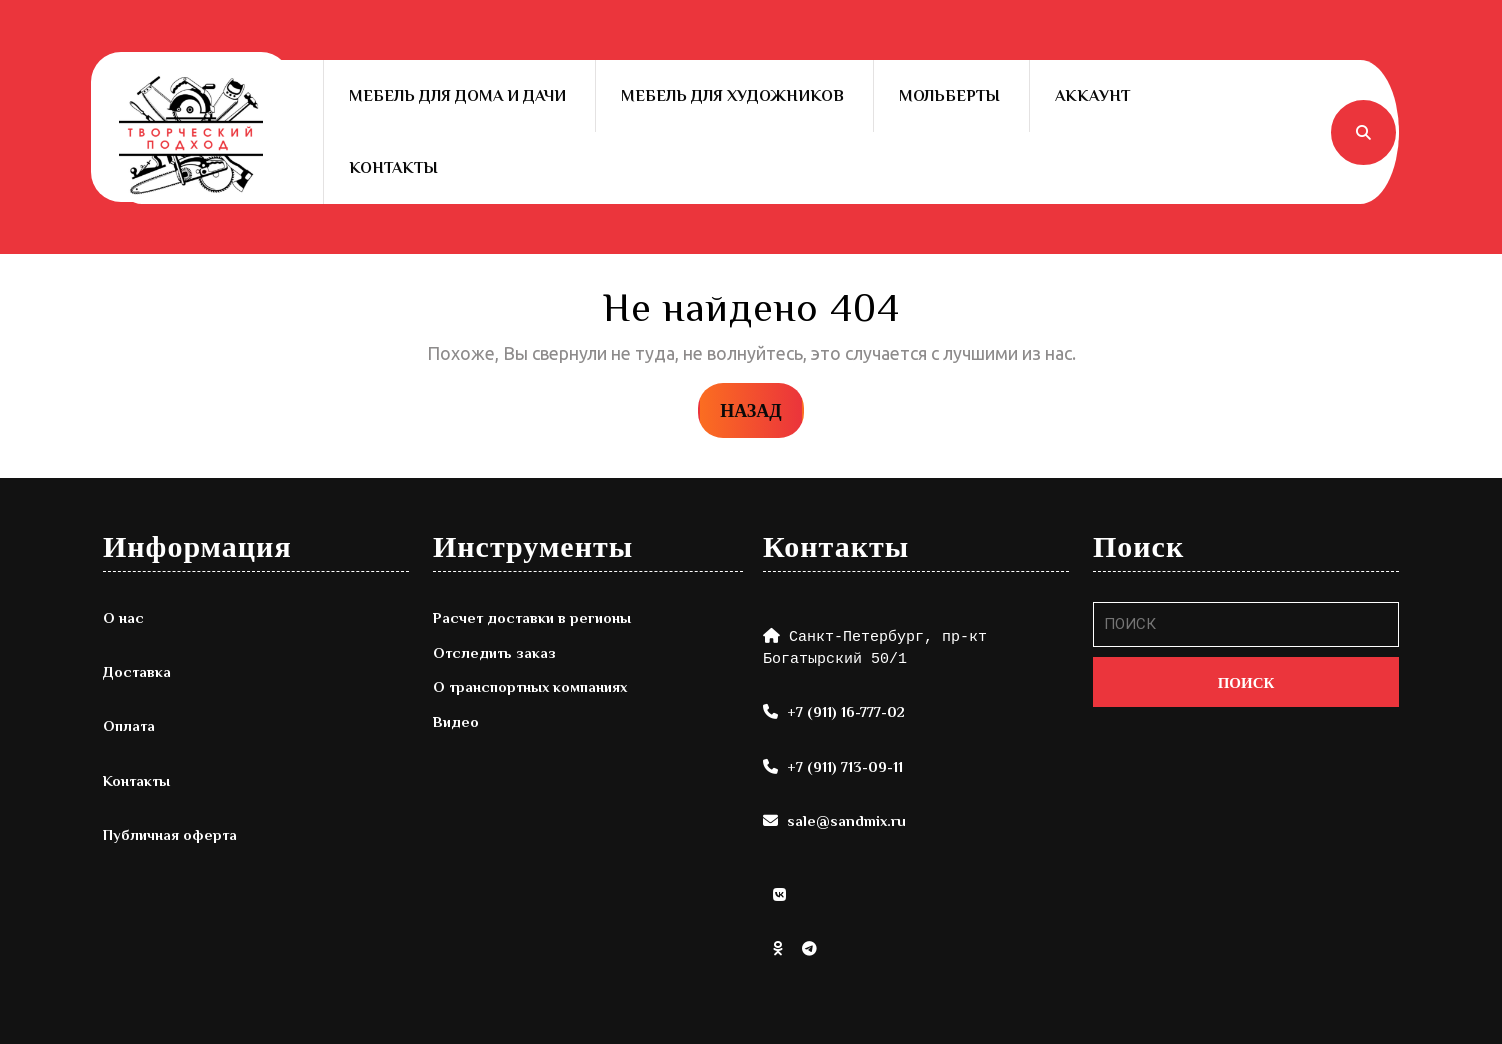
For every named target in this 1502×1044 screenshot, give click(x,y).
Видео (456, 721)
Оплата (129, 725)
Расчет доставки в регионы (532, 617)
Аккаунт (1092, 96)
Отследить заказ (494, 652)
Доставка (137, 671)
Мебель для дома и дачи (457, 96)
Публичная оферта (170, 834)
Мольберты (949, 96)
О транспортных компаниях (530, 686)
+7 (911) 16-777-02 (846, 711)
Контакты (393, 168)
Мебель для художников (732, 96)
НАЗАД (761, 409)
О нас (123, 617)
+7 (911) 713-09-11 (845, 766)
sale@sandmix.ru (846, 820)
